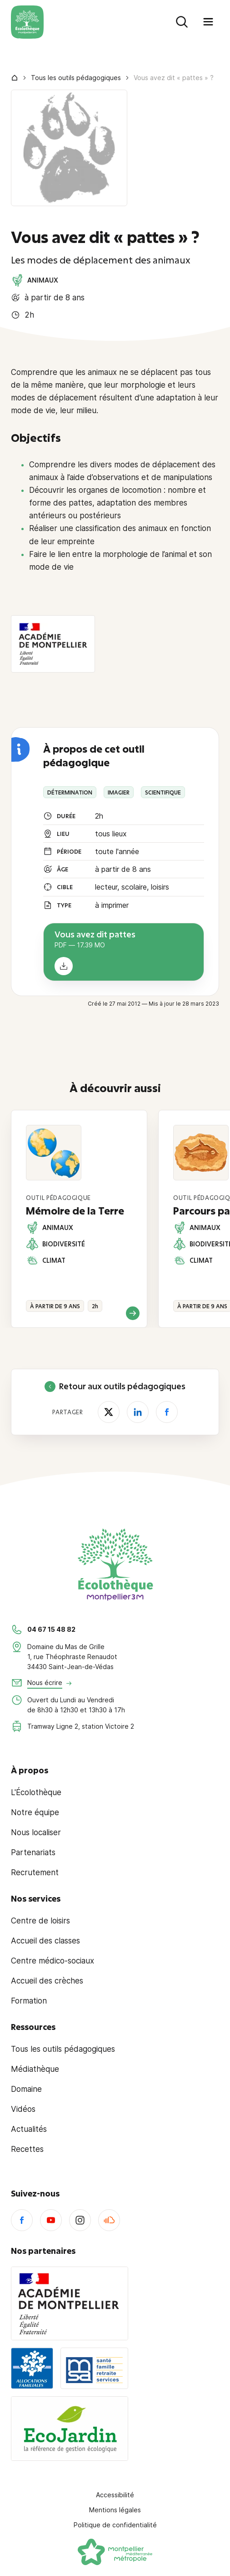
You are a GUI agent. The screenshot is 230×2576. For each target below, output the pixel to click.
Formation (29, 2000)
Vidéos (23, 2109)
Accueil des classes (45, 1940)
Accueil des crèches (47, 1980)
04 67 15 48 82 (51, 1629)
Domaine (26, 2089)
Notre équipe (35, 1812)
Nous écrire (44, 1682)
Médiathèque (35, 2069)
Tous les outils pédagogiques (76, 77)
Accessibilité (115, 2495)
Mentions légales (115, 2510)
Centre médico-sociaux (52, 1960)
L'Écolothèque (36, 1792)
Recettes (27, 2149)
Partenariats (33, 1852)
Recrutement (35, 1872)
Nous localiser (36, 1832)
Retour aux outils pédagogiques (115, 1386)
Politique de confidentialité (115, 2525)
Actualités (29, 2129)
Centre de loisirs (40, 1920)
